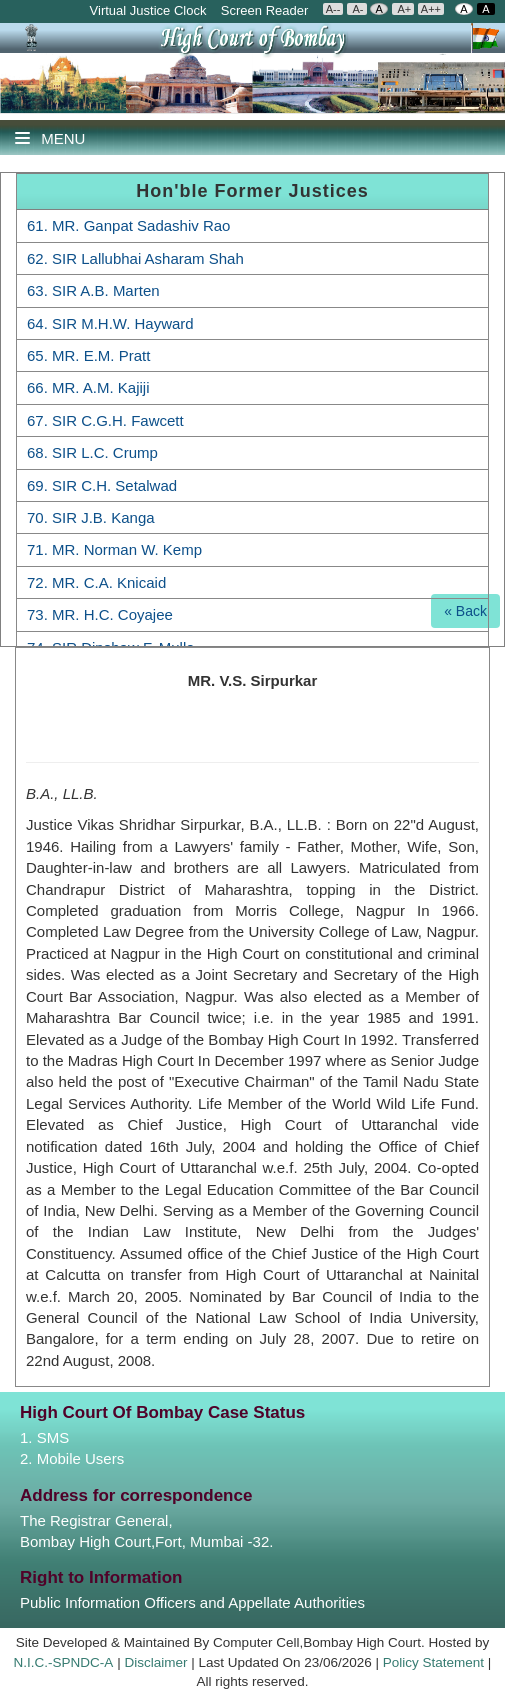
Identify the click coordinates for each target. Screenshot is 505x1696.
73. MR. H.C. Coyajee (100, 614)
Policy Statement (433, 1662)
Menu (50, 138)
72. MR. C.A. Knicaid (96, 582)
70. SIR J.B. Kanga (91, 517)
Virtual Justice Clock (148, 10)
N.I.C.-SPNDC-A (64, 1662)
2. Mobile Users (72, 1458)
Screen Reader (266, 10)
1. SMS (44, 1437)
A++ (431, 9)
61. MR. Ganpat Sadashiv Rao (128, 225)
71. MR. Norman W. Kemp (114, 549)
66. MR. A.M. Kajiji (88, 387)
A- (356, 9)
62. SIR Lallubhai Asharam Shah (135, 258)
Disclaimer (155, 1662)
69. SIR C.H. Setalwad (102, 485)
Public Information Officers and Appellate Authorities (192, 1602)
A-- (333, 9)
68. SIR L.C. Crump (92, 452)
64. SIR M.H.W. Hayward (110, 323)
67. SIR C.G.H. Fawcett (105, 420)
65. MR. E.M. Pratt (88, 355)
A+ (403, 9)
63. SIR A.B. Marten (93, 290)
